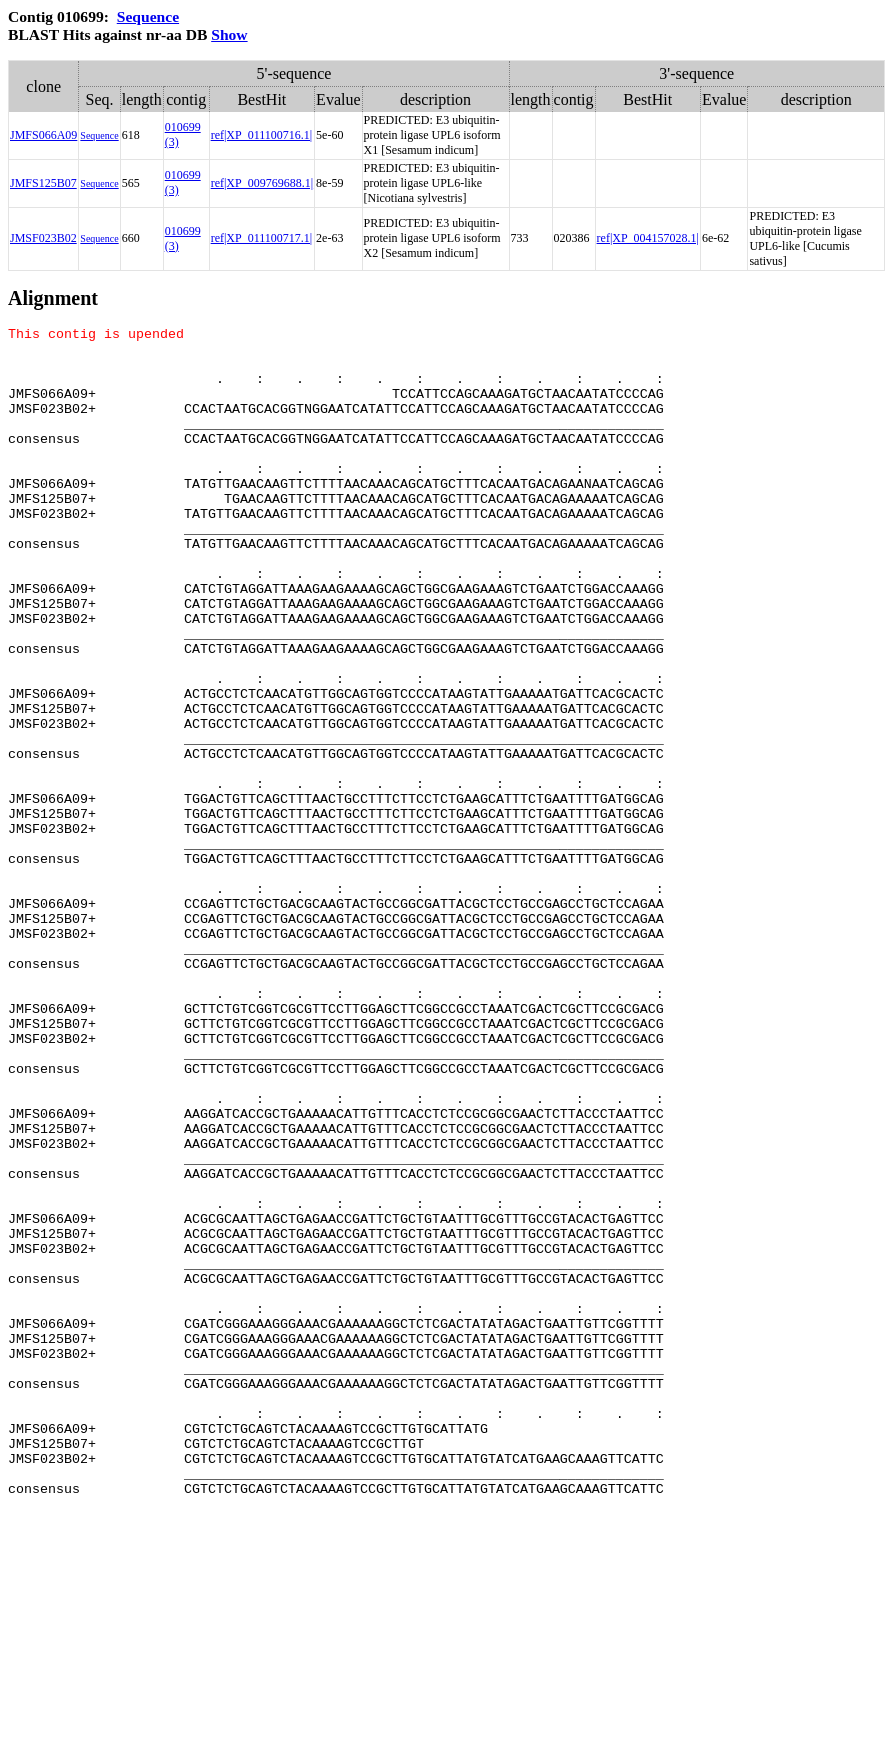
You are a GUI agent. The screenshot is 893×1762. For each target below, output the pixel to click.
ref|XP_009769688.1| (262, 183)
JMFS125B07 (43, 183)
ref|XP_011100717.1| (262, 238)
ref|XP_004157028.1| (648, 238)
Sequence (148, 16)
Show (229, 34)
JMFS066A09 (43, 135)
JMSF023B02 (43, 238)
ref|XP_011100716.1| (262, 135)
